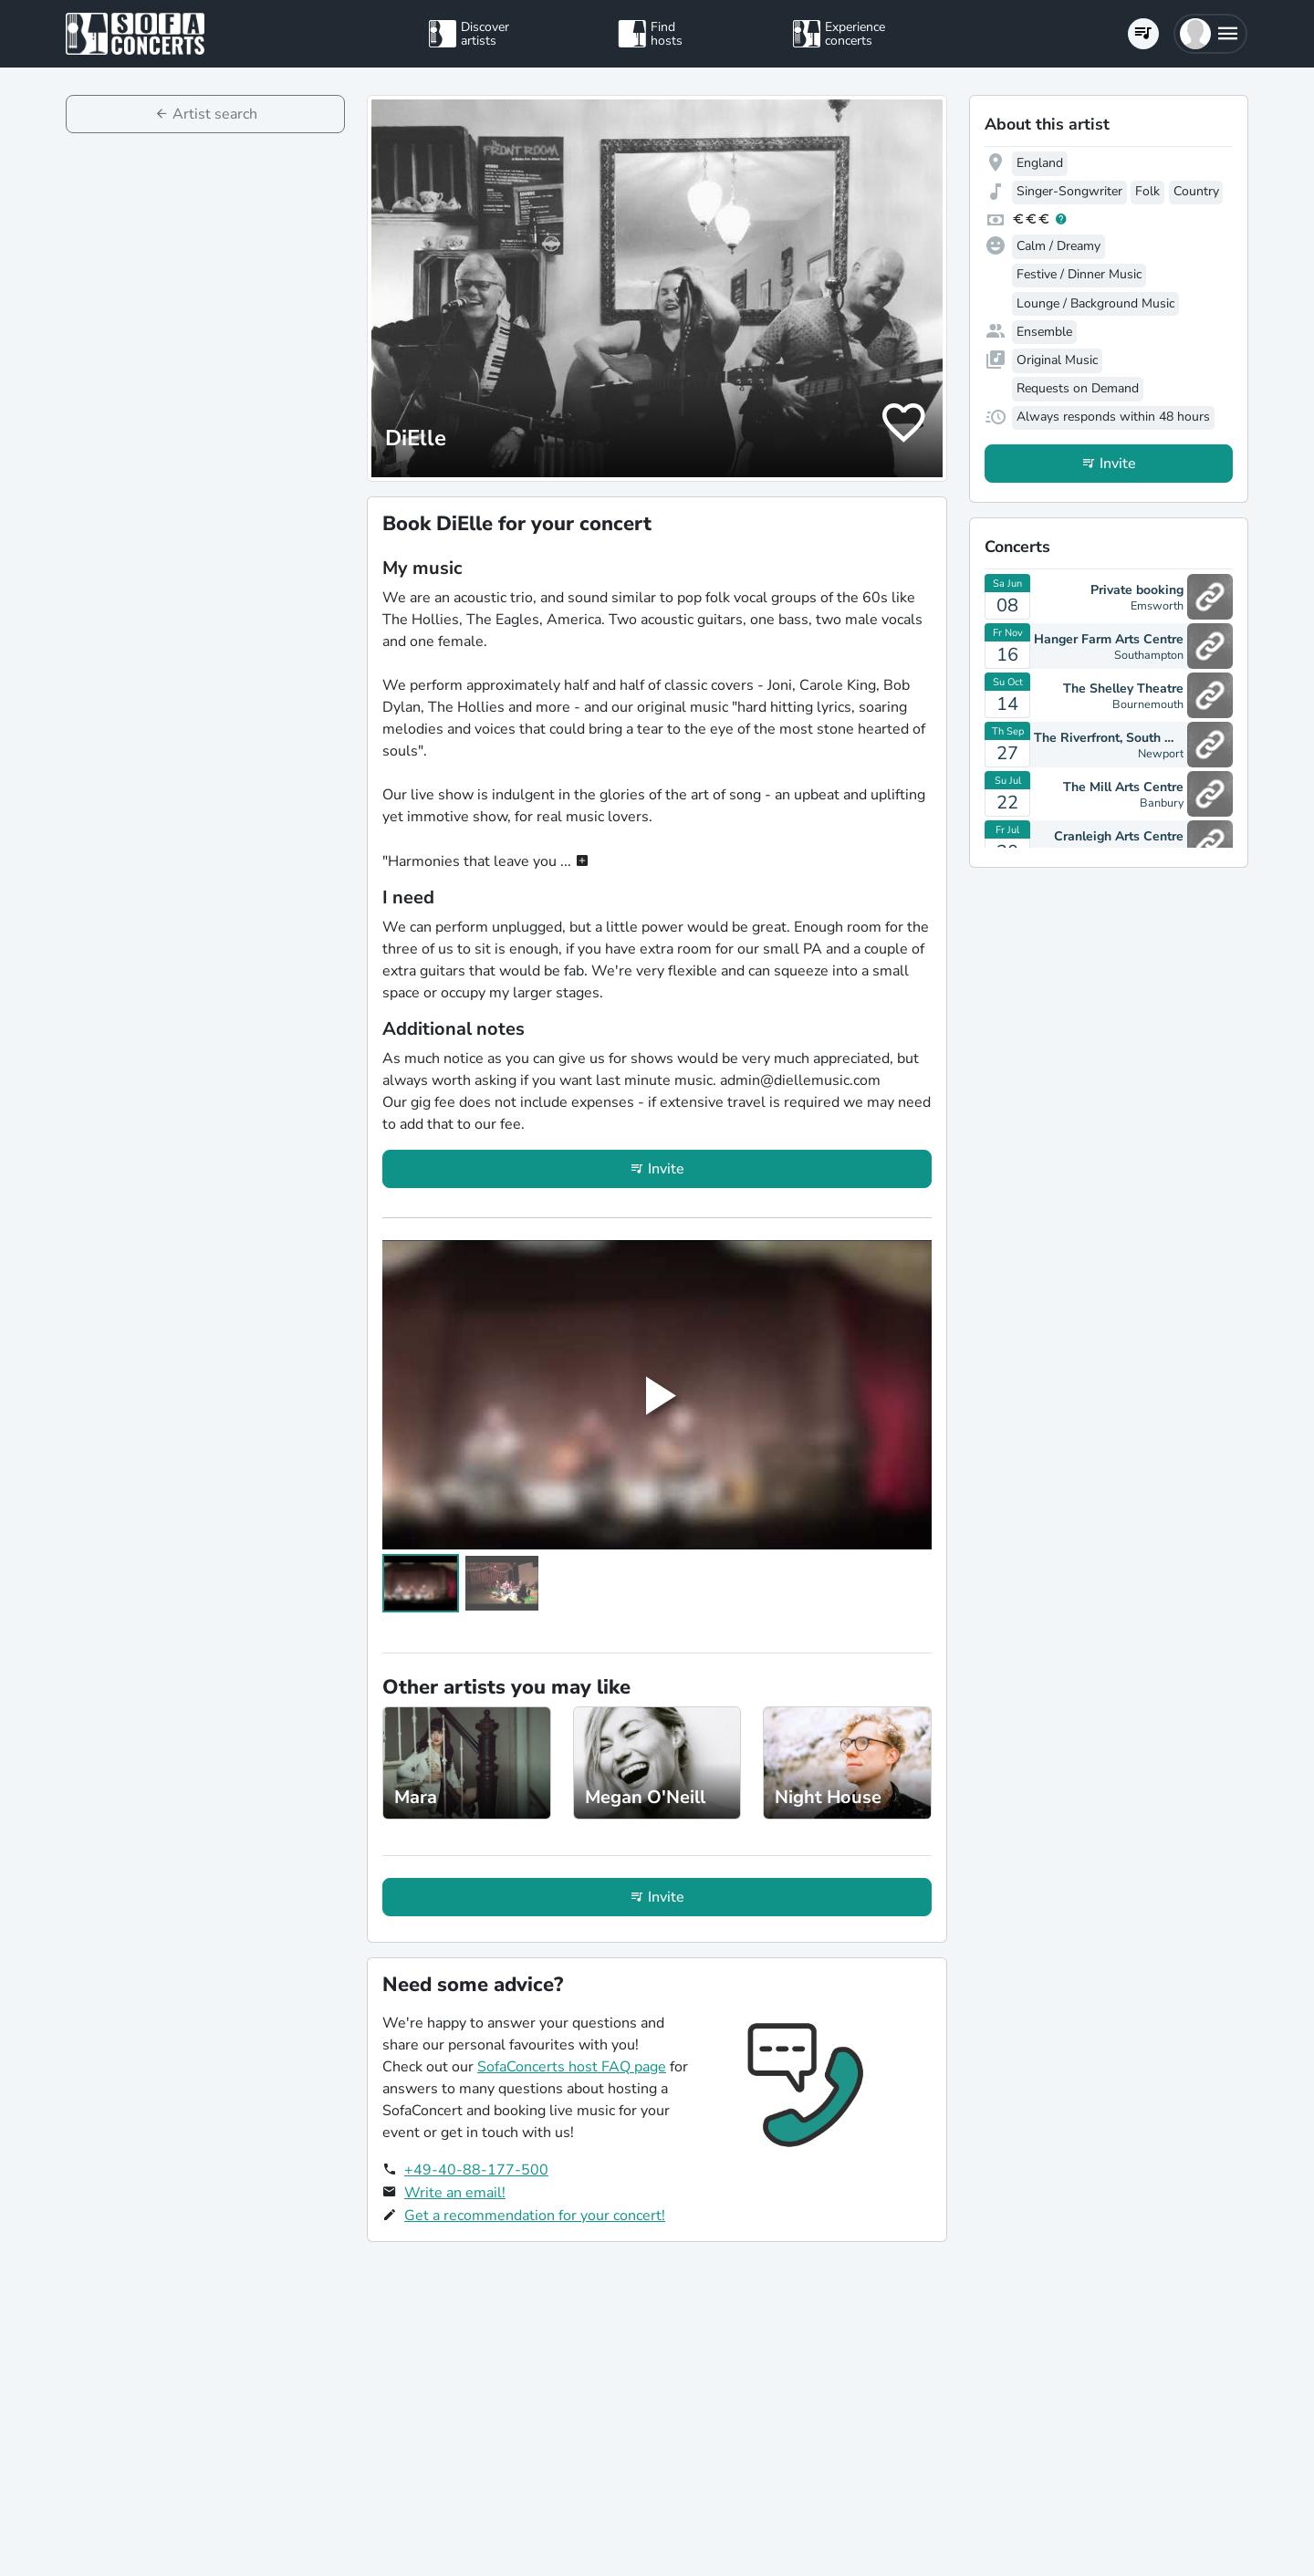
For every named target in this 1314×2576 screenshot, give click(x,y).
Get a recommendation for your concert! (534, 2216)
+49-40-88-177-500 (476, 2170)
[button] (1210, 34)
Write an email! (455, 2193)
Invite (666, 1169)
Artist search (214, 114)
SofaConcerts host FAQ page (571, 2067)
